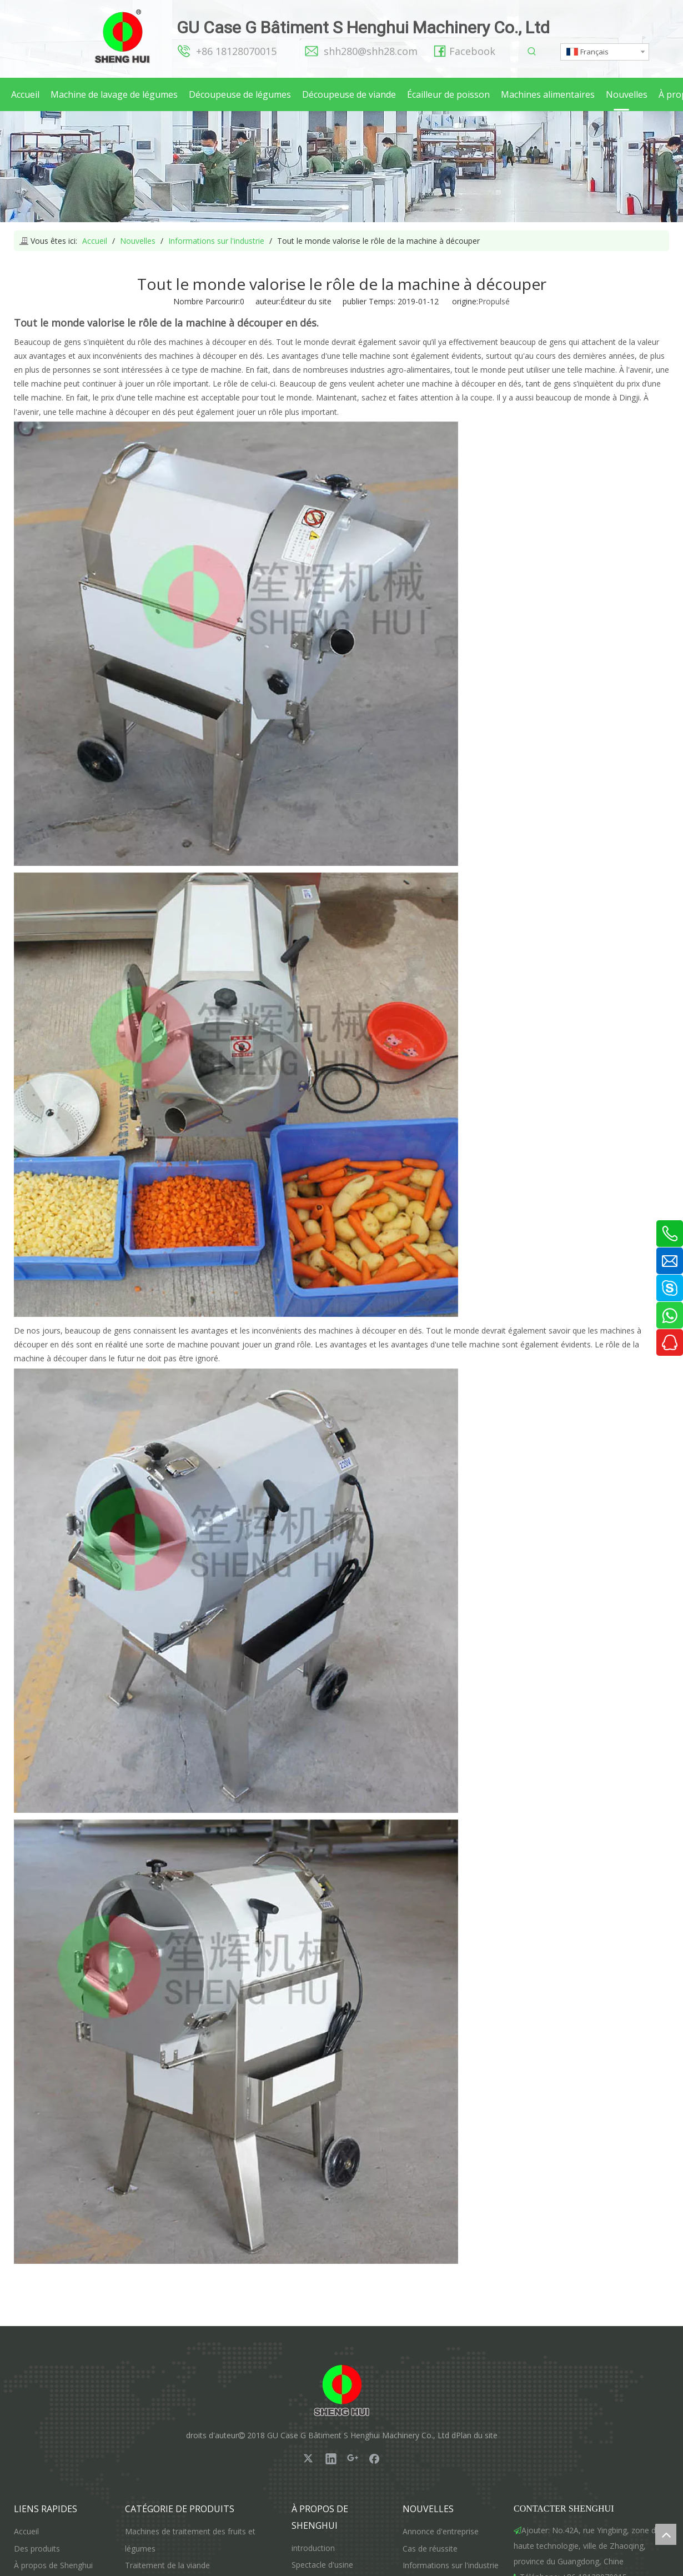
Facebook (472, 51)
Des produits (37, 2548)
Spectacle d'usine (322, 2564)
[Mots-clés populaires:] (531, 52)
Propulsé (494, 301)
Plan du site (477, 2435)
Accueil (26, 2531)
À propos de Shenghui (53, 2565)
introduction (313, 2548)
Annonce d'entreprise (441, 2531)
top (665, 2534)
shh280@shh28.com (371, 51)
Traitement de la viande (167, 2565)
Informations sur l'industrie (451, 2565)
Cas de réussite (430, 2548)
